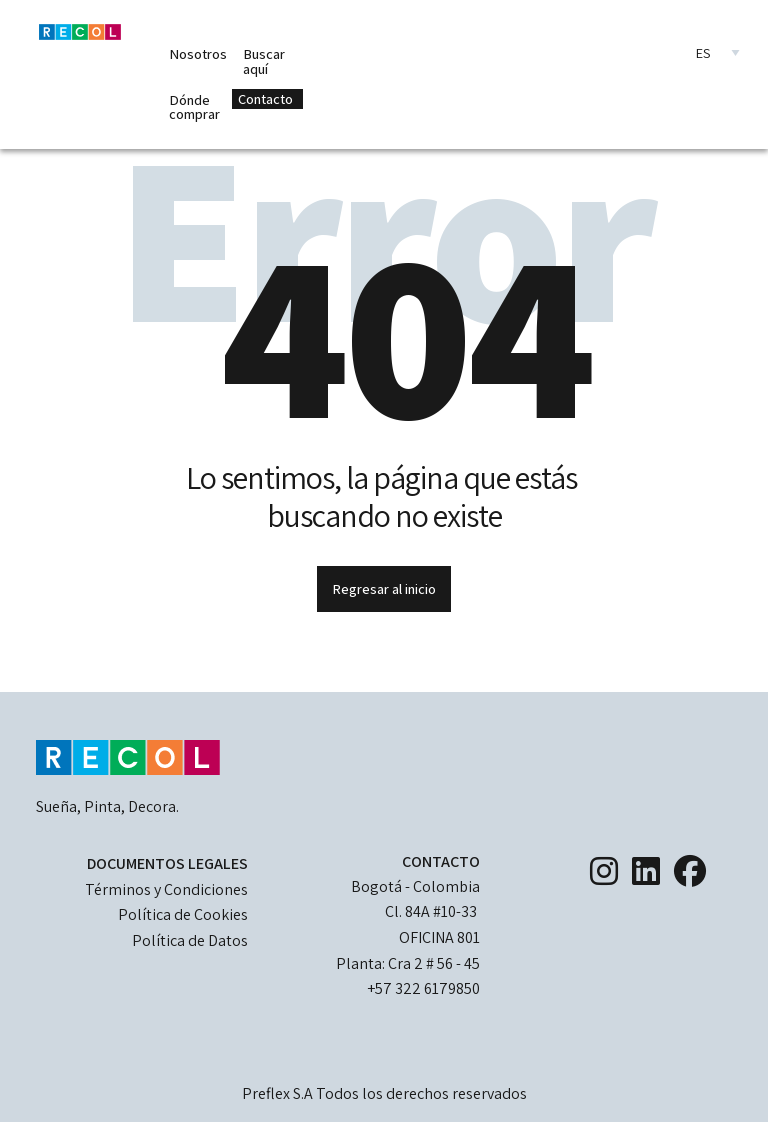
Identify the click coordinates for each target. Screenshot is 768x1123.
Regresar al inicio (384, 588)
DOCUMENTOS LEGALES (167, 863)
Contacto (265, 98)
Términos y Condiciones (166, 889)
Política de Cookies (183, 914)
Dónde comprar (194, 106)
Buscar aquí (264, 60)
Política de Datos (190, 940)
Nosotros (198, 53)
